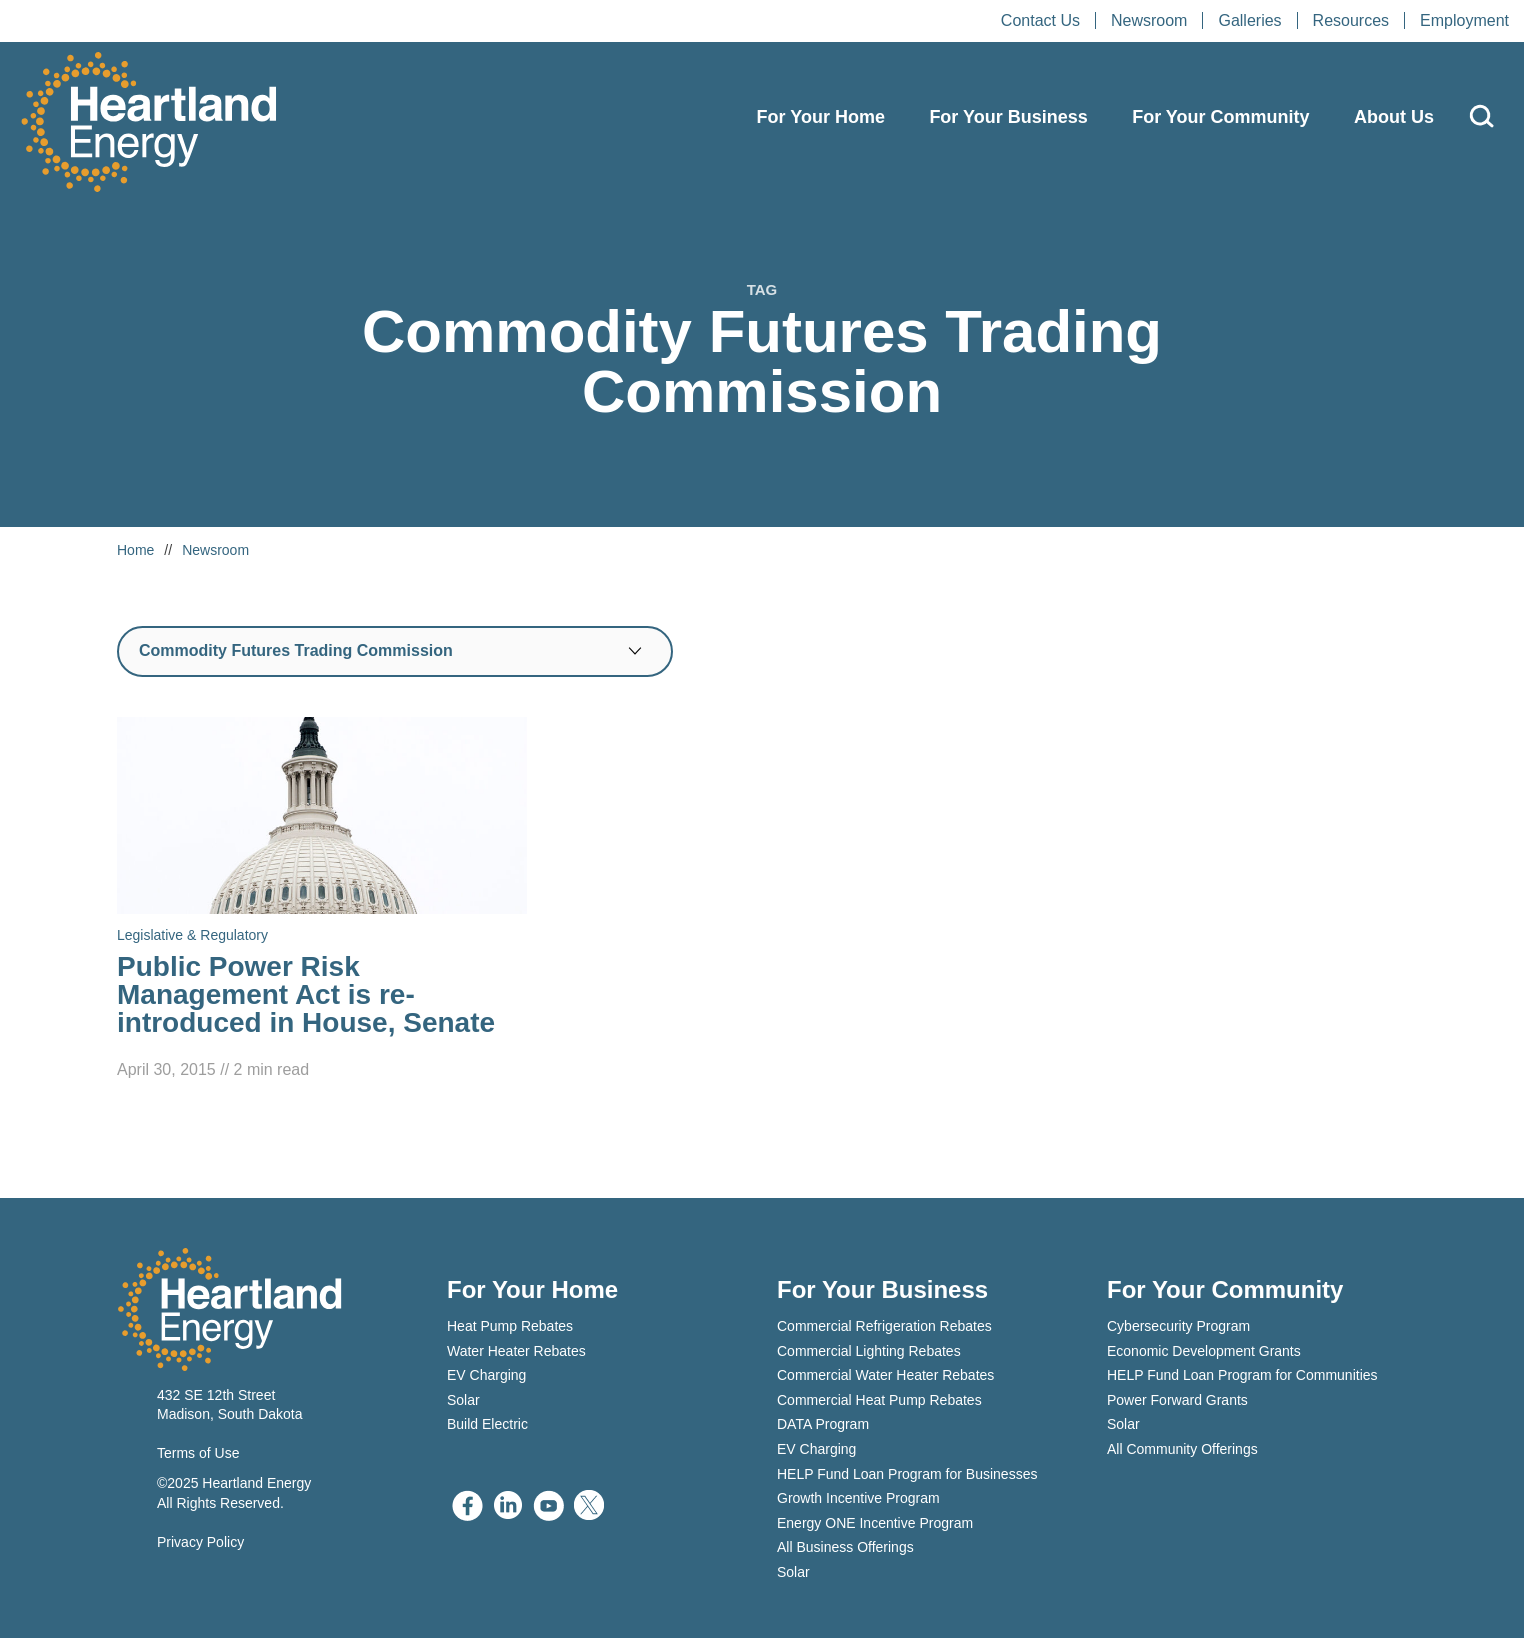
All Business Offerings (845, 1547)
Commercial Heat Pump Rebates (879, 1400)
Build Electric (487, 1424)
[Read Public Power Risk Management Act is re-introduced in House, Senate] (322, 900)
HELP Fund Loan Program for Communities (1242, 1375)
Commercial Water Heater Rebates (885, 1375)
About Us (1394, 117)
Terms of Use (198, 1453)
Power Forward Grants (1177, 1400)
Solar (463, 1400)
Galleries (1249, 20)
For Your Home (821, 117)
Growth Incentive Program (858, 1498)
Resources (1351, 20)
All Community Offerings (1182, 1449)
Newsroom (1149, 20)
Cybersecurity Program (1178, 1326)
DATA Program (823, 1424)
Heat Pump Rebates (510, 1326)
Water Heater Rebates (516, 1351)
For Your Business (1008, 117)
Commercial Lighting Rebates (869, 1351)
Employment (1464, 20)
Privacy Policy (200, 1542)
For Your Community (1220, 117)
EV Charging (486, 1375)
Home (135, 550)
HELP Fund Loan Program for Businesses (907, 1474)
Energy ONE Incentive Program (875, 1523)
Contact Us (1040, 20)
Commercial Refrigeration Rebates (884, 1326)
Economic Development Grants (1204, 1351)
